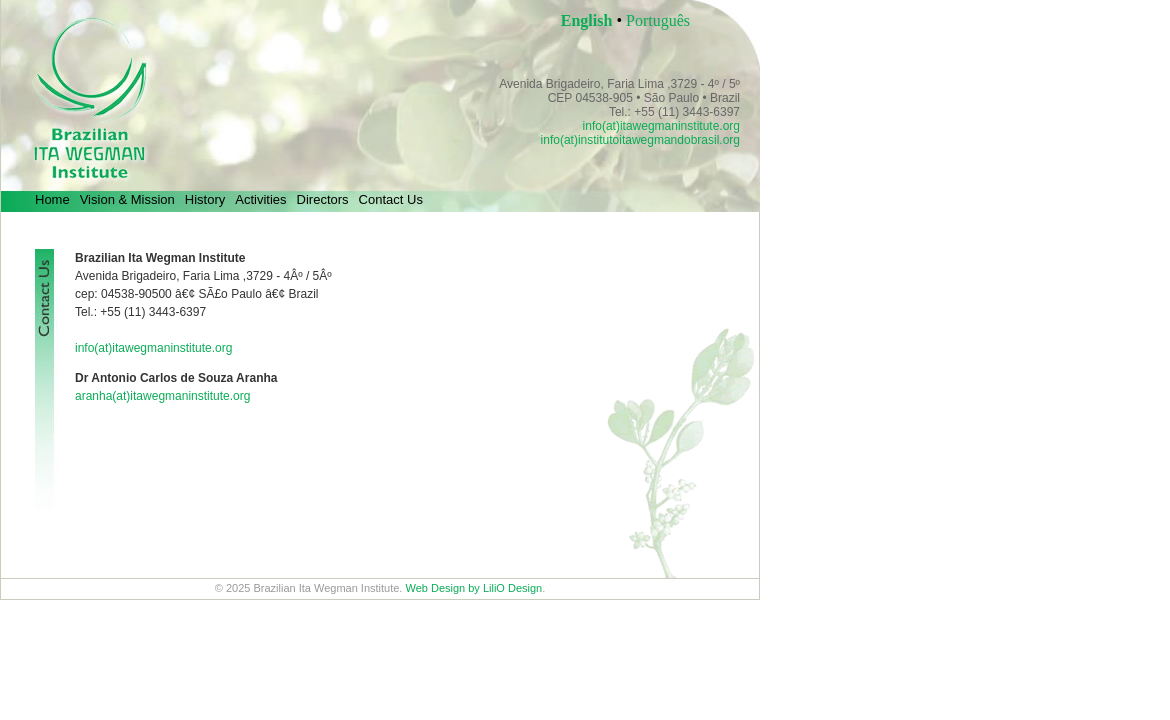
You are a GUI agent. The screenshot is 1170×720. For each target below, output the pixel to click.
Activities (260, 199)
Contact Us (391, 199)
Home (52, 199)
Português (658, 20)
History (205, 199)
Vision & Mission (127, 199)
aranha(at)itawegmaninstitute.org (162, 396)
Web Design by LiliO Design (473, 588)
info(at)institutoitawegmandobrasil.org (640, 140)
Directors (323, 199)
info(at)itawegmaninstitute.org (661, 126)
